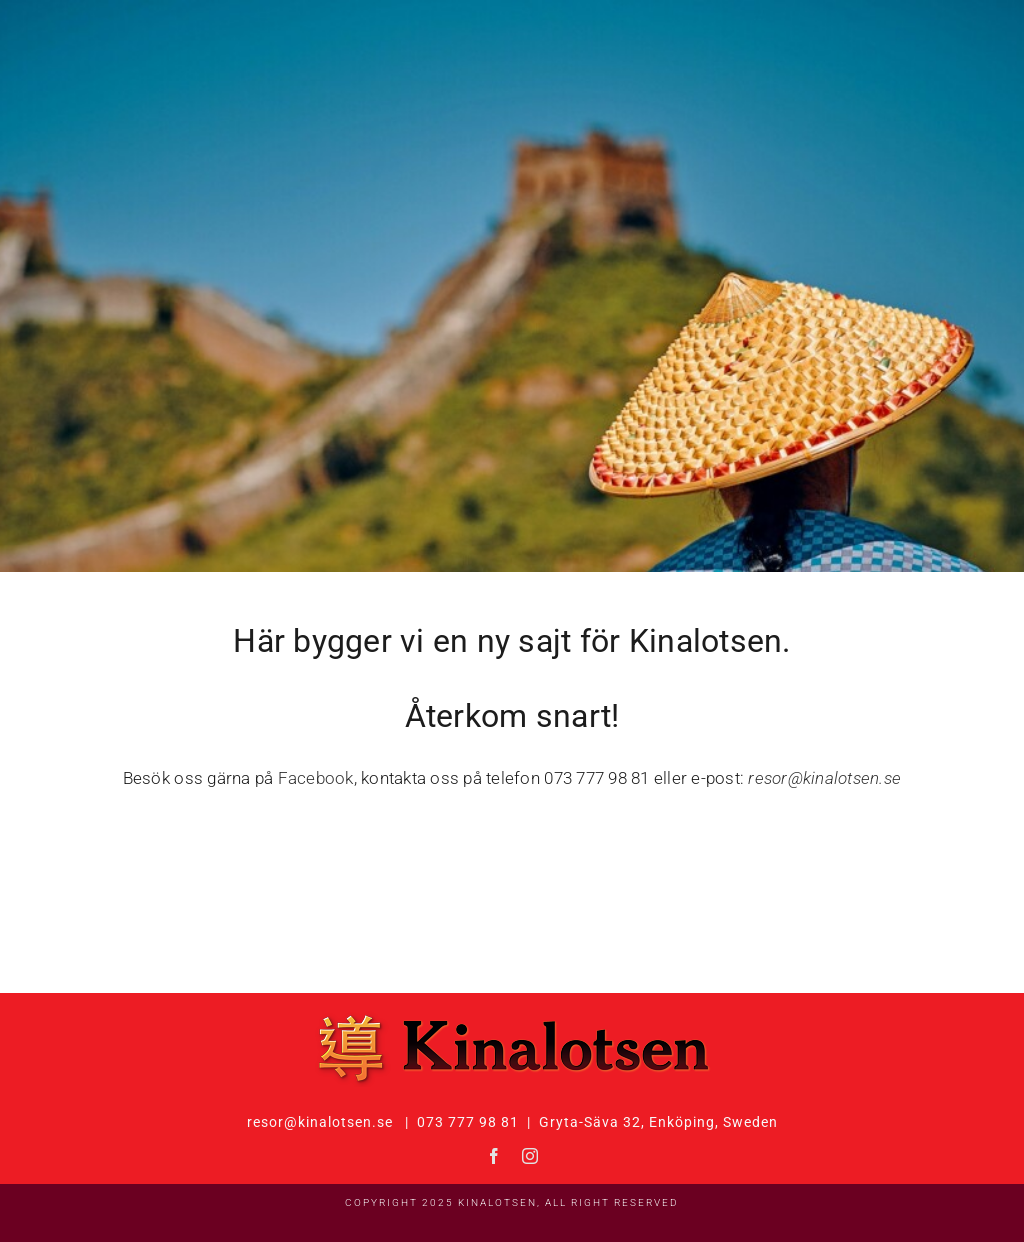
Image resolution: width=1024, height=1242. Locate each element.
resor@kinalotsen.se (824, 778)
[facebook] (494, 1156)
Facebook (316, 778)
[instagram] (530, 1156)
